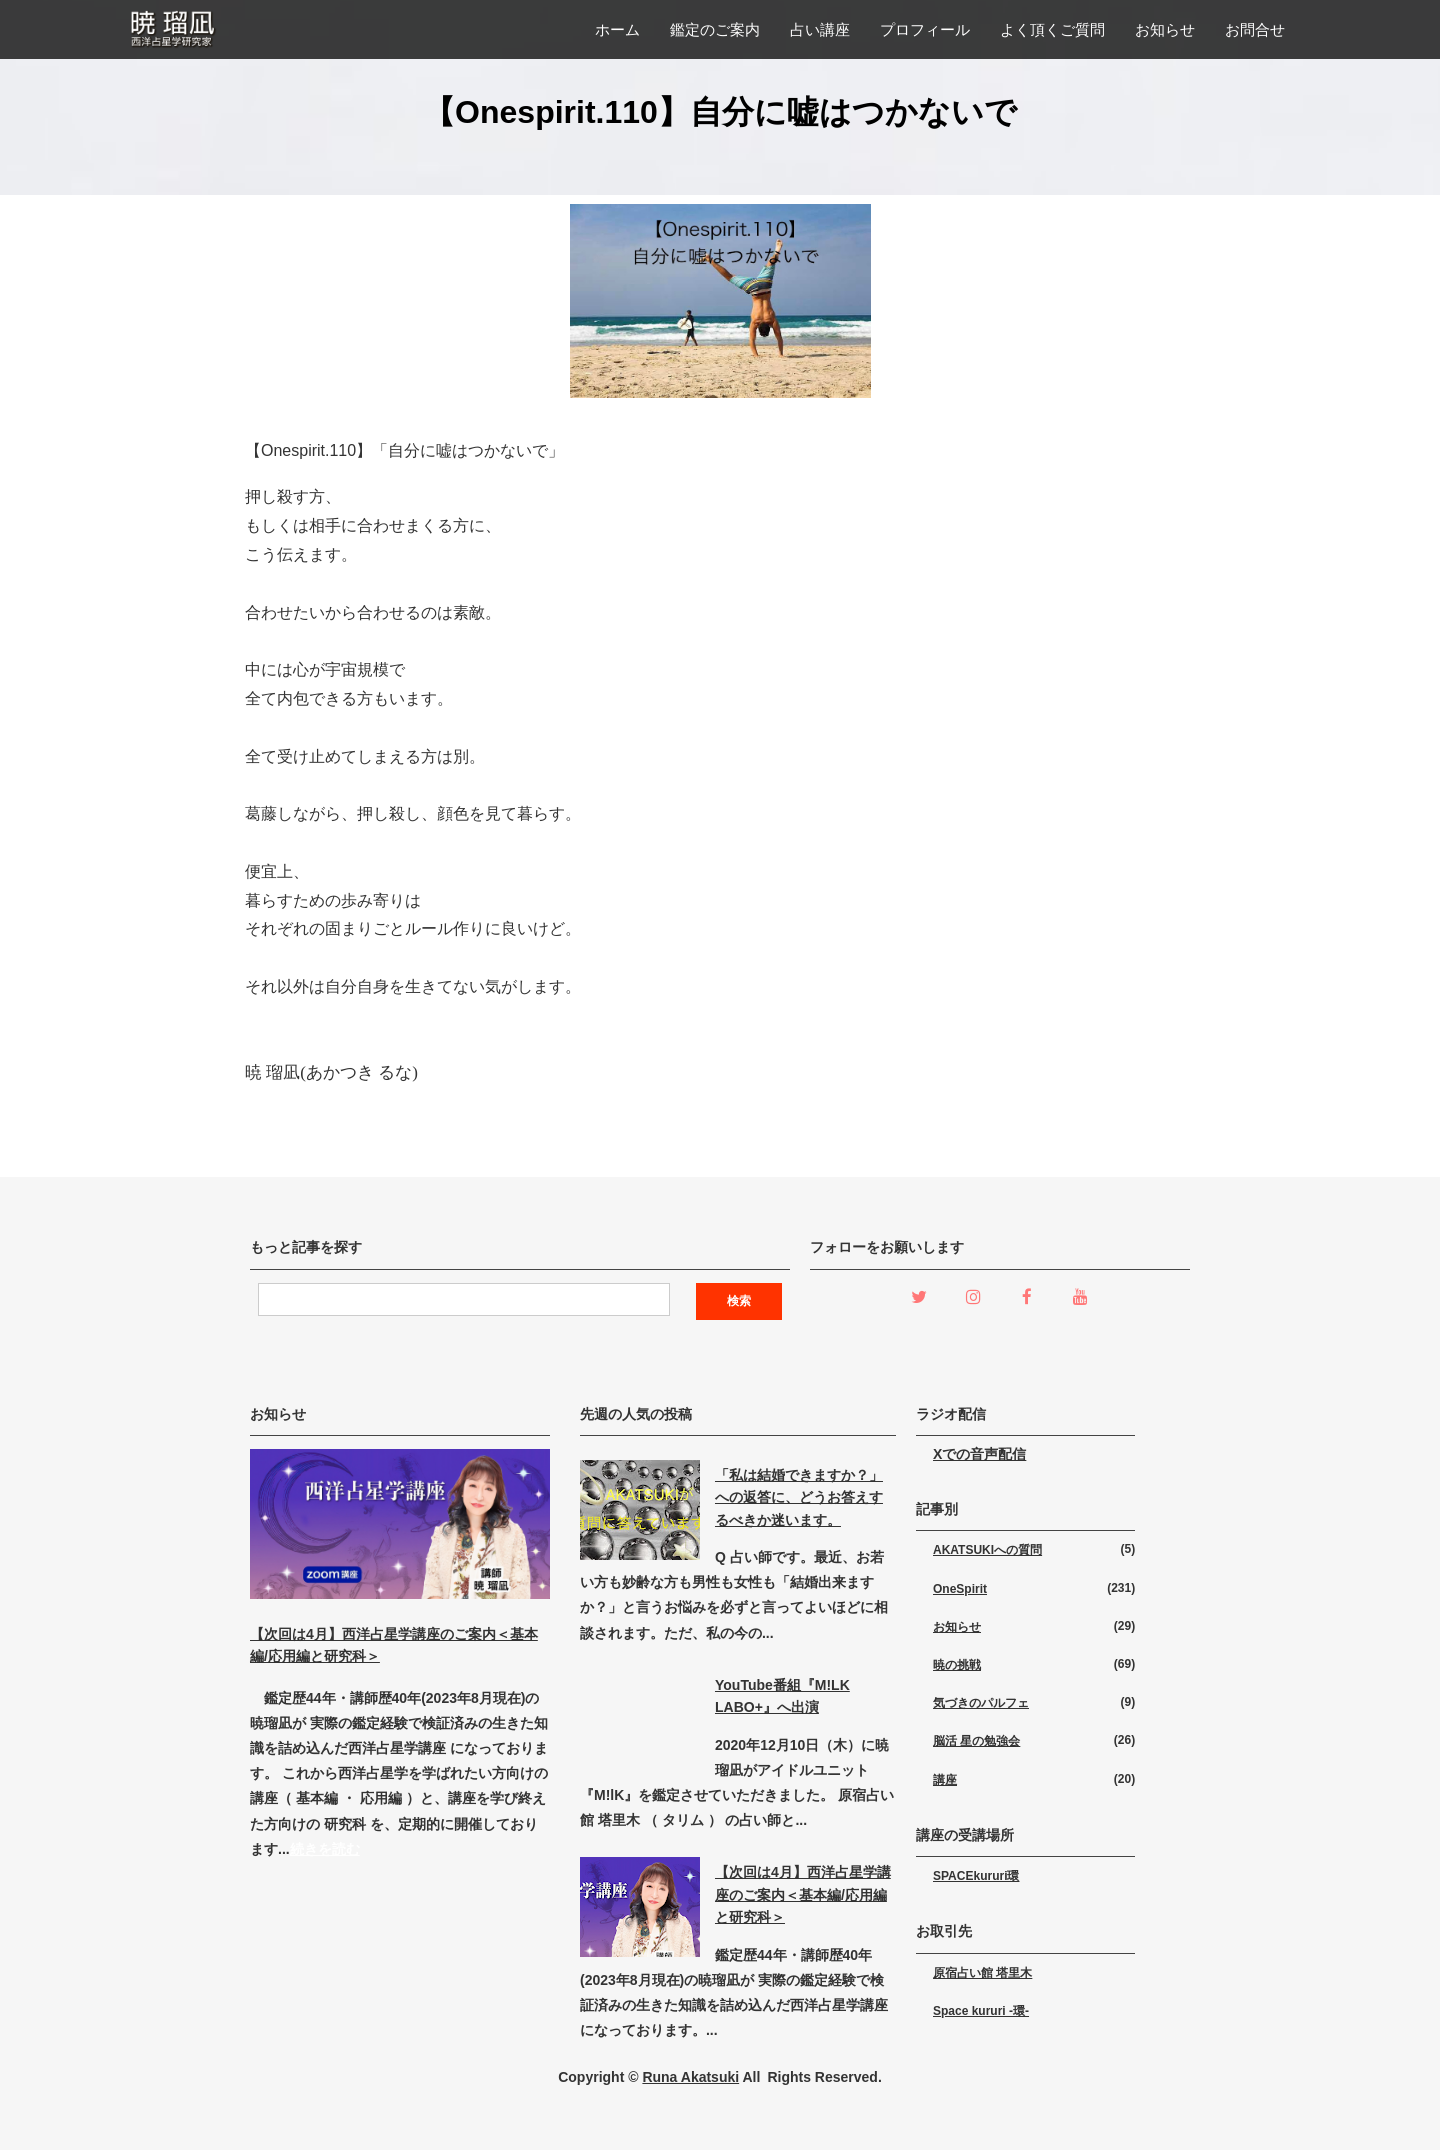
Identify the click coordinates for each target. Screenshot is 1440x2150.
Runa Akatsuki (690, 2077)
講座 (945, 1780)
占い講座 (820, 29)
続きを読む (325, 1849)
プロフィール (925, 29)
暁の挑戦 (957, 1665)
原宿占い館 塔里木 (982, 1973)
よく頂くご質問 (1052, 29)
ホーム (617, 29)
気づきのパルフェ (981, 1703)
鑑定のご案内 (715, 29)
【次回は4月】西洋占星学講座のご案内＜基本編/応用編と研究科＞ (803, 1894)
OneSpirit (960, 1589)
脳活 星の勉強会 (976, 1741)
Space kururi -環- (981, 2011)
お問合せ (1255, 29)
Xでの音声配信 (979, 1454)
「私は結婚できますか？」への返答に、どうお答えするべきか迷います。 (799, 1497)
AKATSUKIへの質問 (987, 1550)
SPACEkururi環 (976, 1876)
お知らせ (1165, 29)
